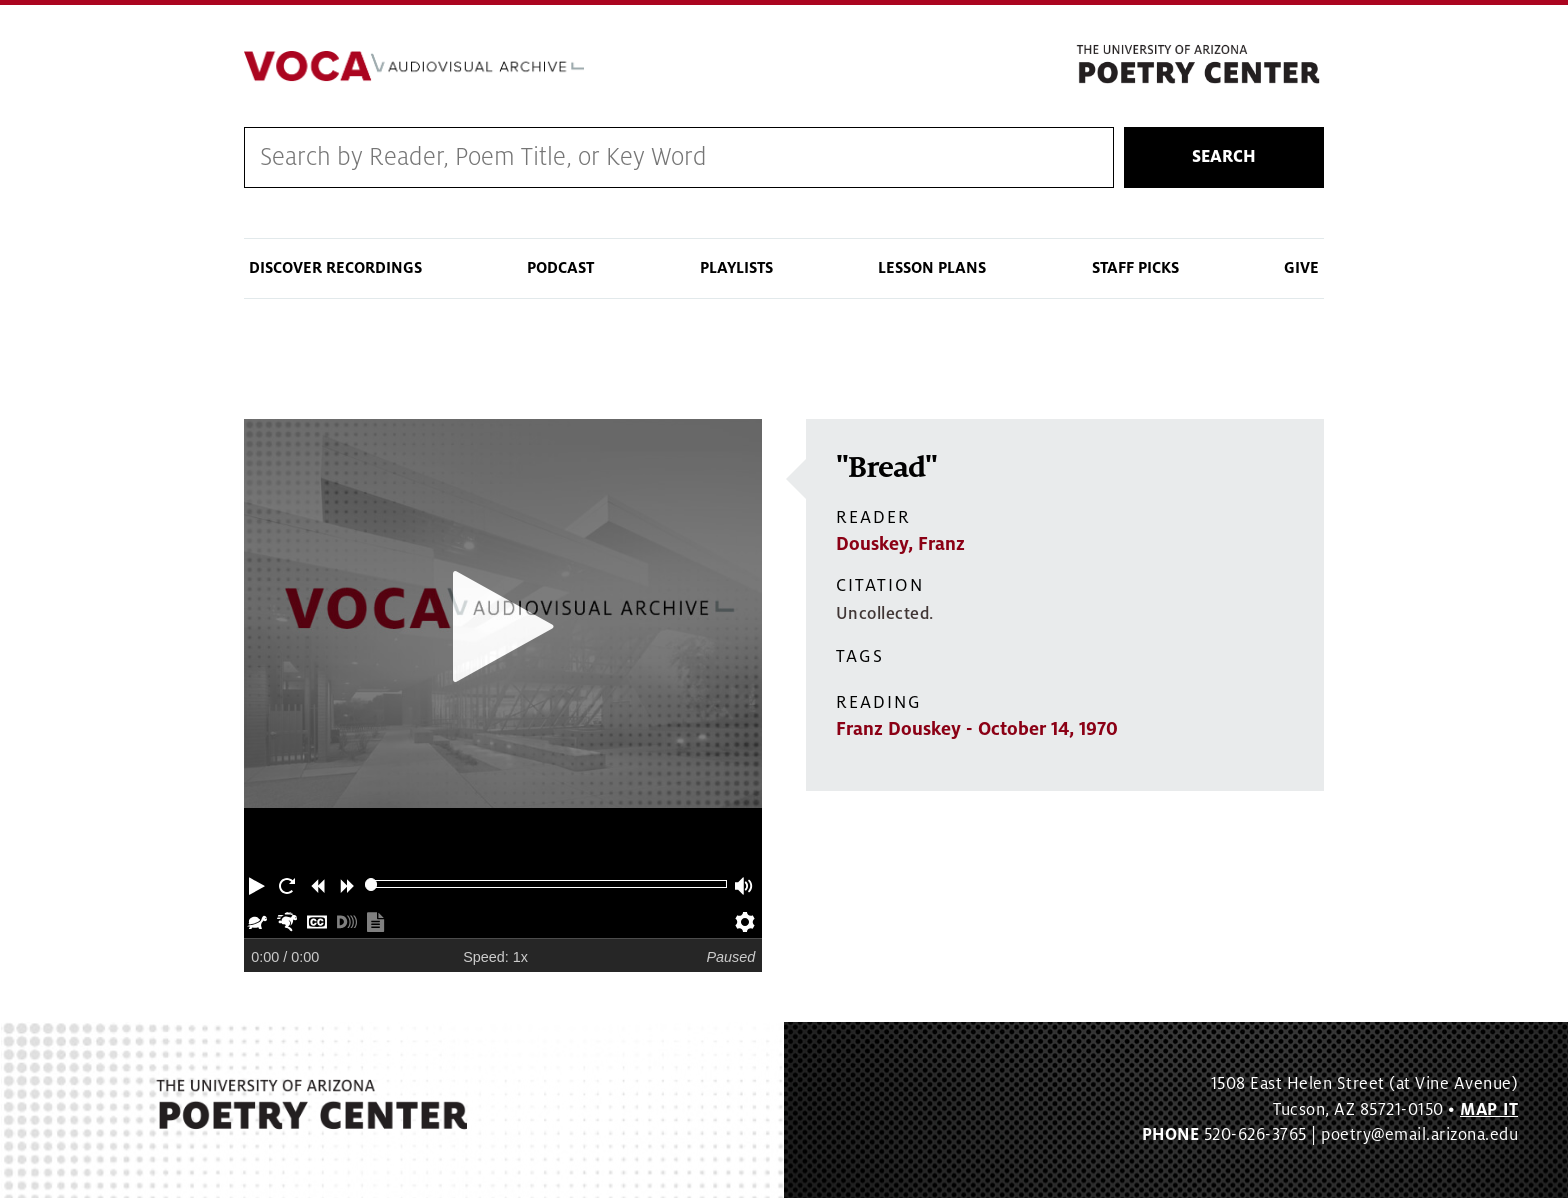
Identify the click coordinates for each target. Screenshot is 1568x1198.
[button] (259, 884)
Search (1224, 157)
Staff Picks (1135, 268)
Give (1301, 268)
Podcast (560, 268)
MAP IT (1489, 1110)
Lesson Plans (932, 268)
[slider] (371, 884)
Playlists (736, 268)
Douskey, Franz (900, 544)
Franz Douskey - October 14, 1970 (977, 729)
